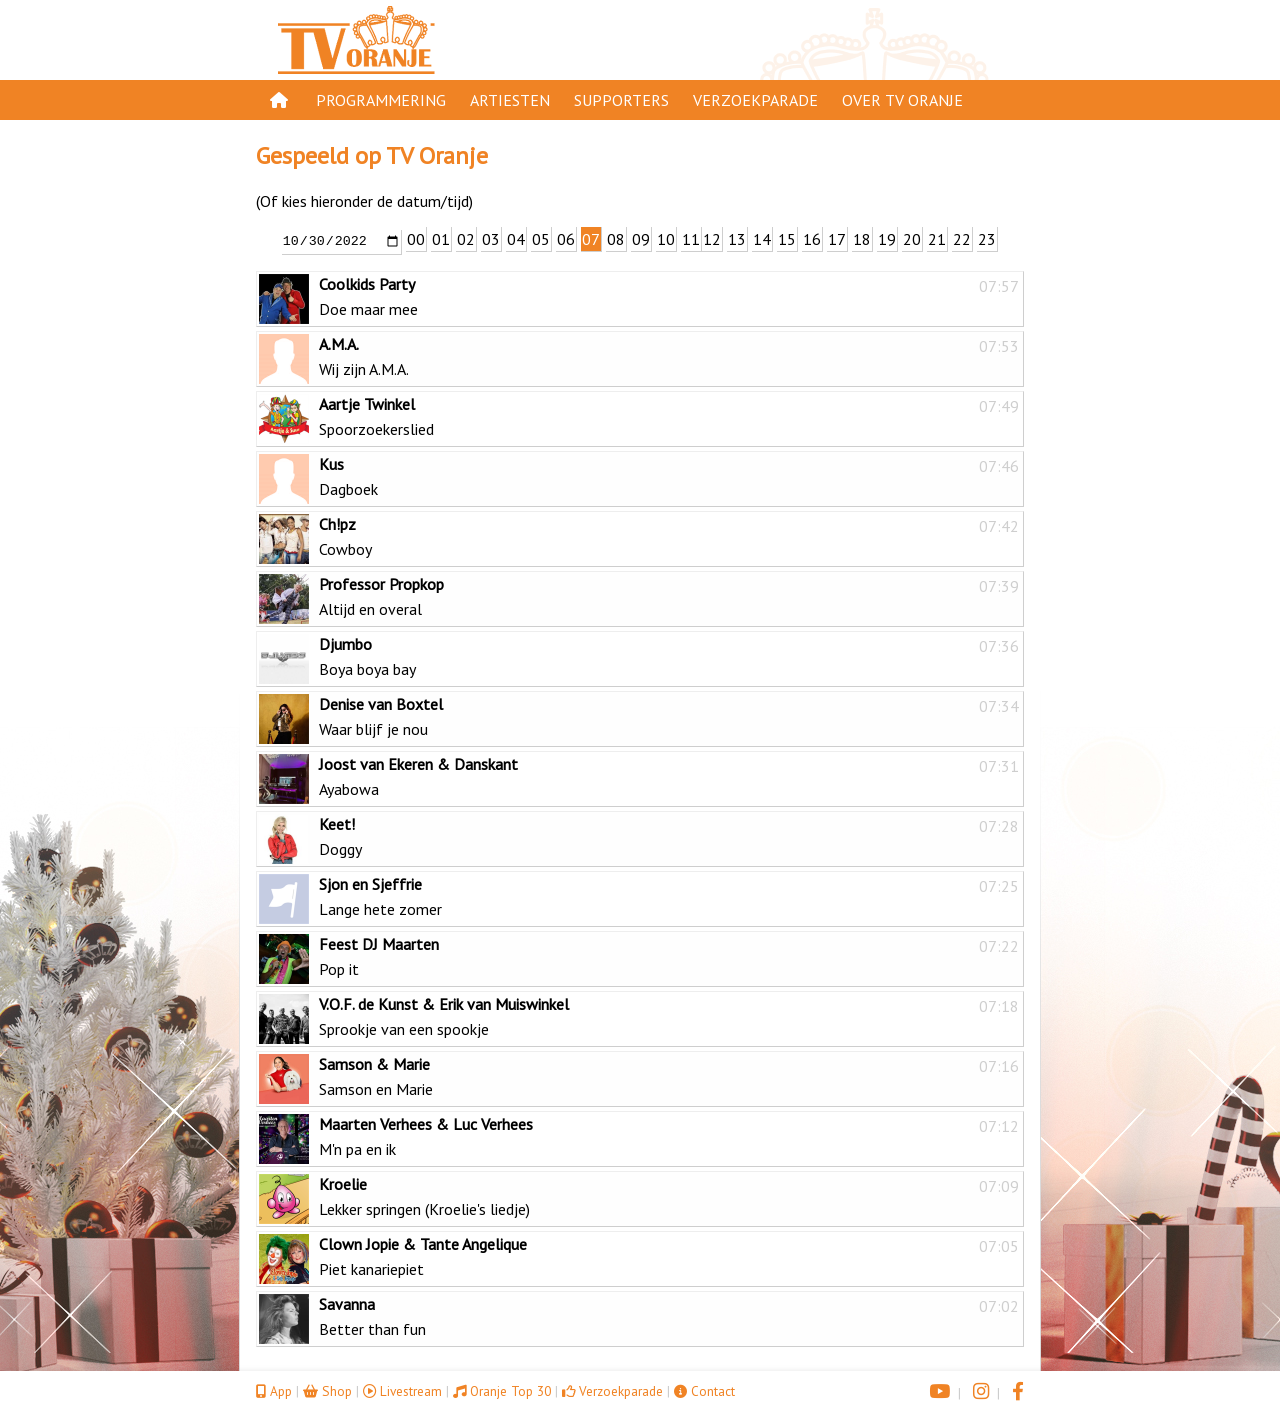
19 (887, 239)
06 (566, 239)
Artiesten (510, 100)
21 (937, 239)
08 (616, 239)
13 (737, 239)
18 (862, 239)
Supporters (621, 100)
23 (987, 239)
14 (762, 239)
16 (812, 239)
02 (466, 239)
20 (912, 239)
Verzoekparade (755, 100)
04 (516, 239)
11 (691, 239)
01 (441, 239)
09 (641, 239)
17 (837, 239)
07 (591, 239)
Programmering (381, 100)
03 (491, 239)
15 (787, 239)
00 (416, 239)
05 (541, 239)
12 (712, 239)
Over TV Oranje (902, 100)
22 (962, 239)
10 (666, 239)
